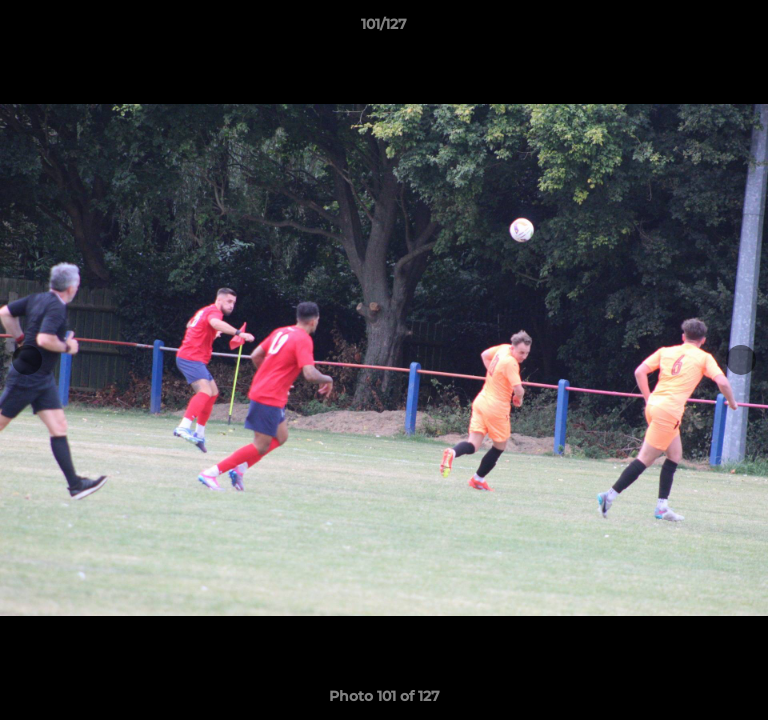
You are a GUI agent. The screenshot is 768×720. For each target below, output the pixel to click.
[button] (744, 29)
